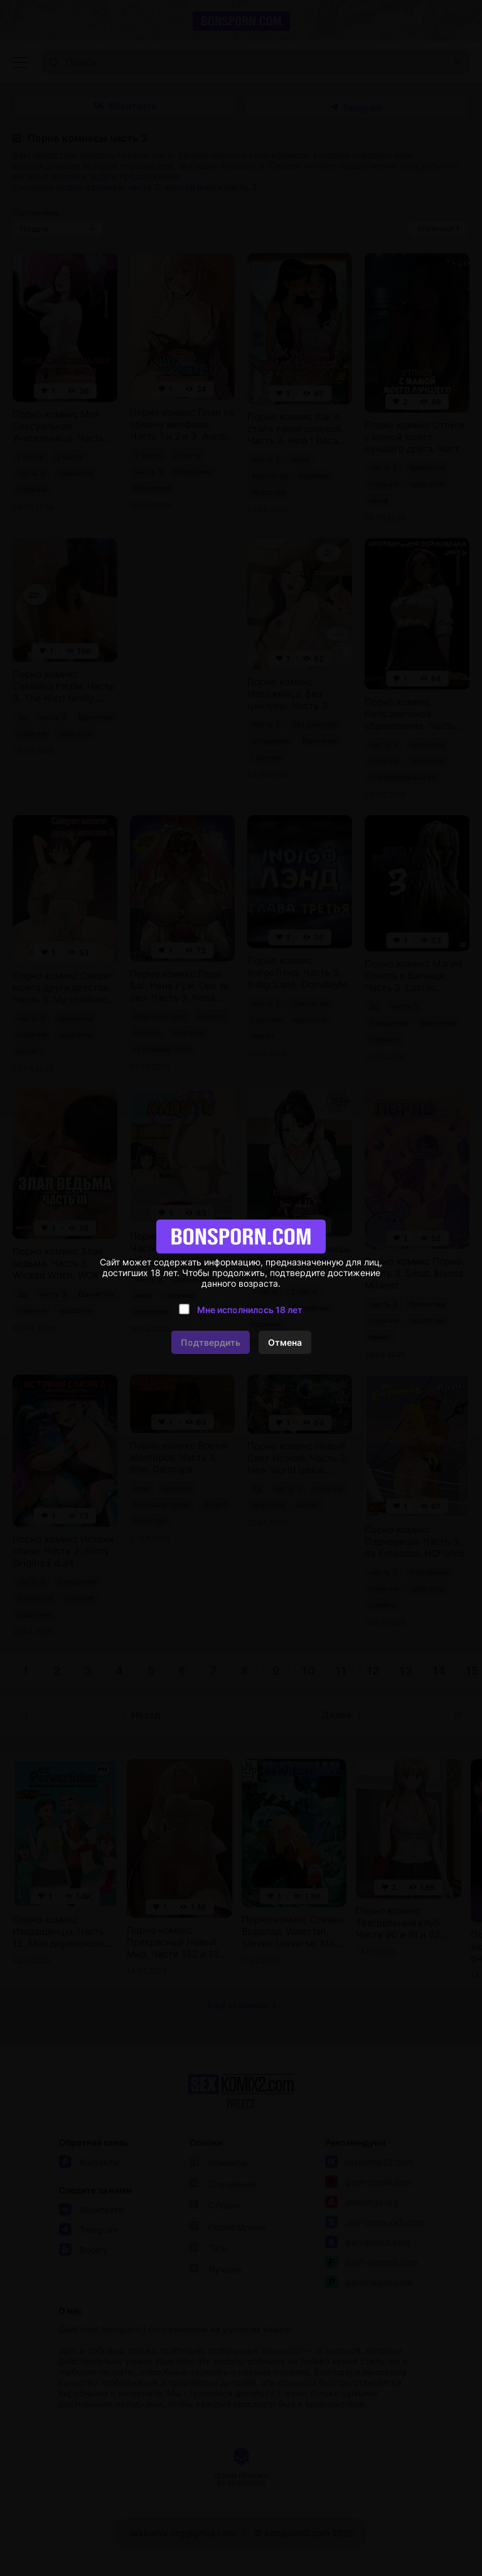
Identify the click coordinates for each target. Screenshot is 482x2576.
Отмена (285, 1342)
